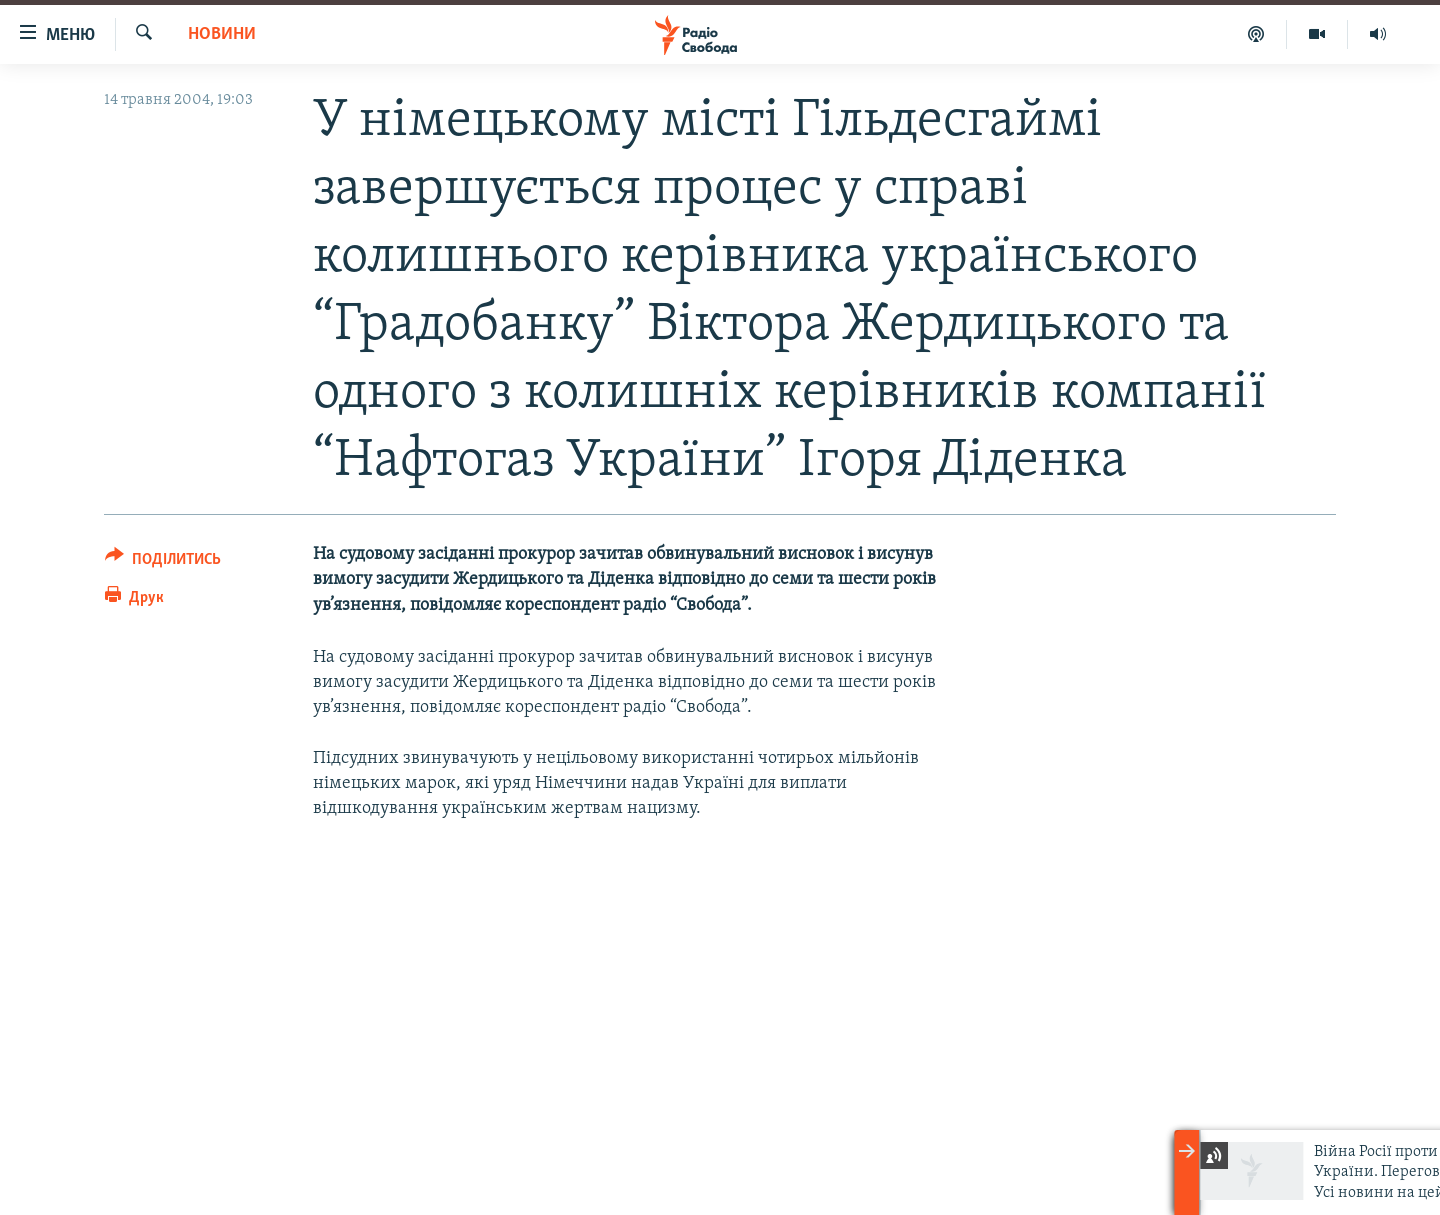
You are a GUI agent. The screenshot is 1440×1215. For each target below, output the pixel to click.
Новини (222, 34)
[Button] (163, 562)
